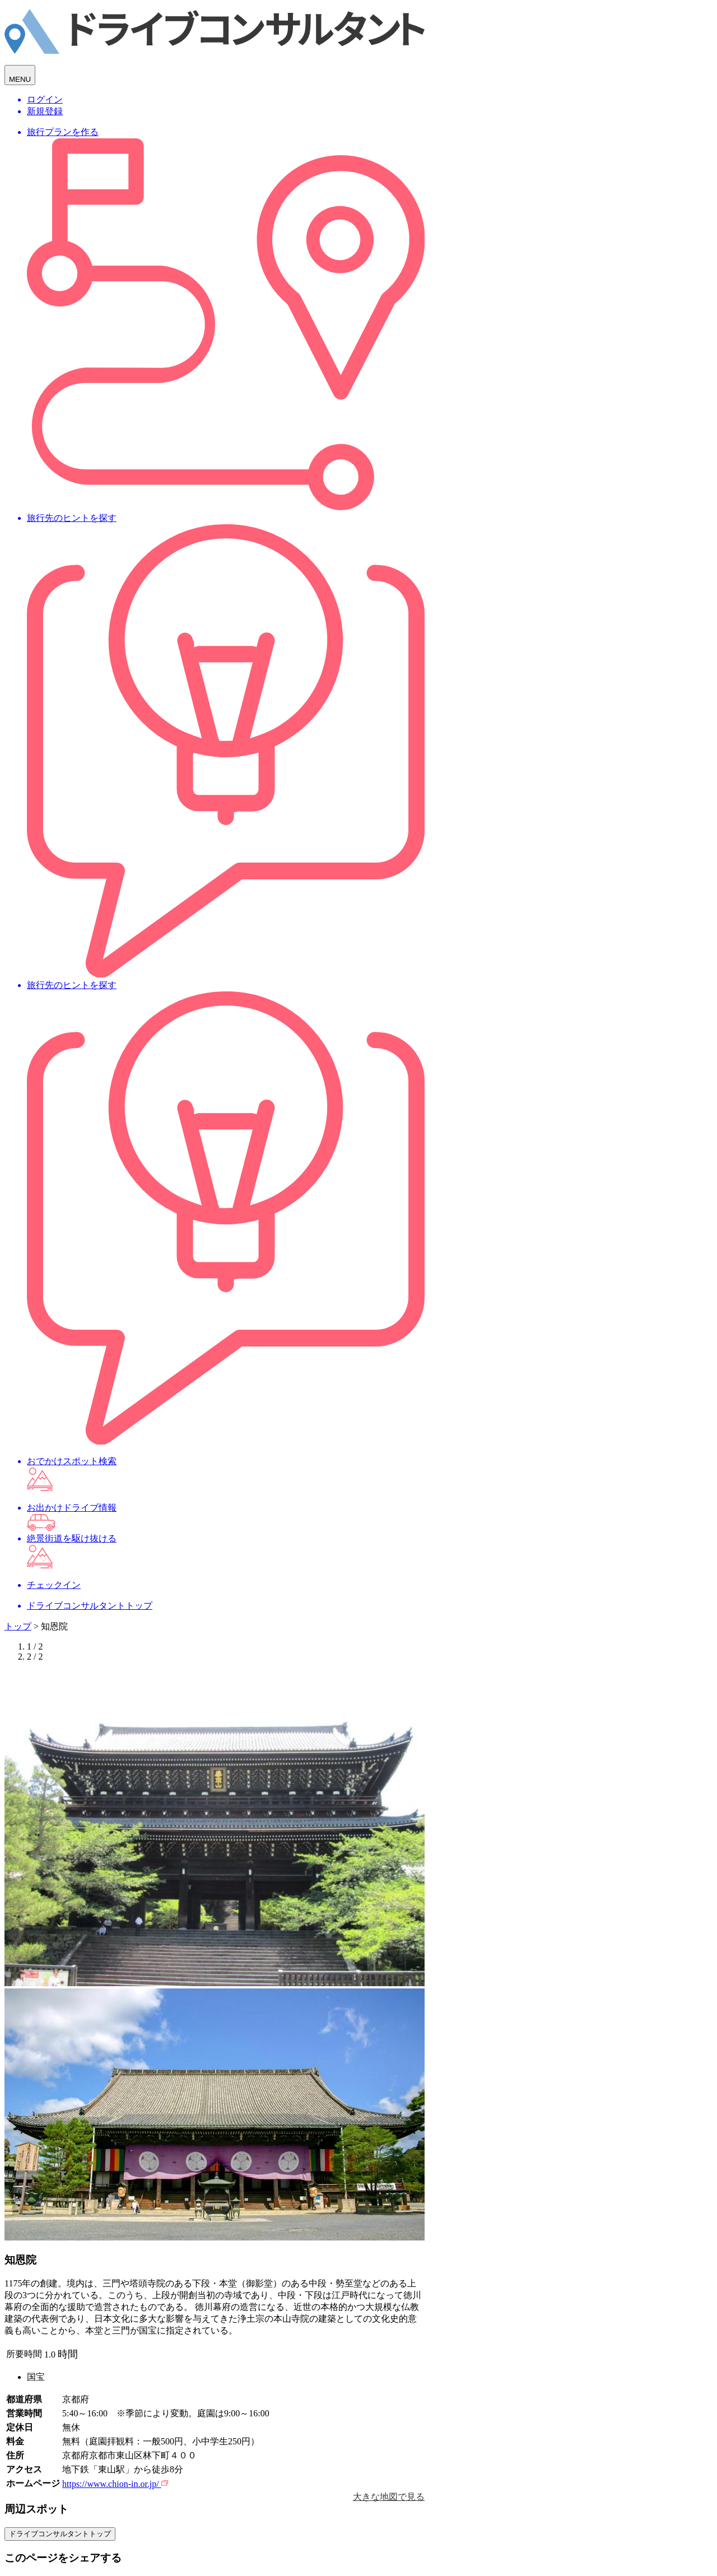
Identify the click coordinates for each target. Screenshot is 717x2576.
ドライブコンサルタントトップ (60, 2534)
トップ (17, 1626)
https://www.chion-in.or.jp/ (115, 2484)
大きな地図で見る (389, 2497)
